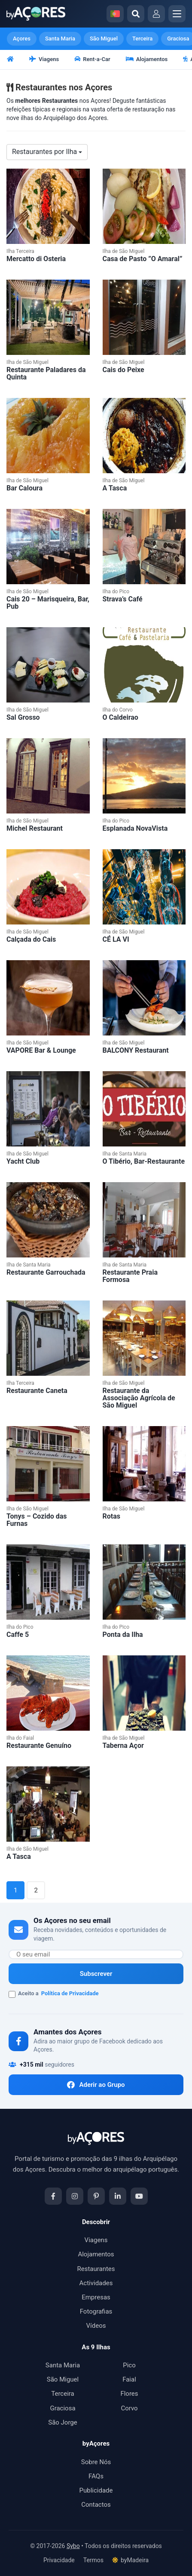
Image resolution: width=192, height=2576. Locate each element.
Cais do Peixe (123, 370)
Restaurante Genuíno (38, 1745)
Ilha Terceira (20, 251)
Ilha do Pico (116, 592)
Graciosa (62, 2408)
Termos (93, 2560)
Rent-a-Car (92, 59)
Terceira (142, 38)
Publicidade (96, 2490)
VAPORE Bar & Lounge (41, 1050)
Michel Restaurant (34, 828)
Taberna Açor (123, 1745)
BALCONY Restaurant (136, 1050)
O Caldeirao (120, 717)
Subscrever (96, 1974)
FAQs (96, 2476)
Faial (129, 2379)
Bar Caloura (24, 488)
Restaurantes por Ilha (47, 152)
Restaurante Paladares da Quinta (45, 373)
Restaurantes (96, 2269)
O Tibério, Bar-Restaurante (144, 1161)
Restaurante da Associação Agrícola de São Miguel (139, 1398)
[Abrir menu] (177, 13)
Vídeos (96, 2325)
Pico (129, 2365)
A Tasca (115, 488)
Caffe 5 (17, 1634)
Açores (21, 38)
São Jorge (62, 2422)
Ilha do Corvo (118, 710)
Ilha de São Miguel (124, 251)
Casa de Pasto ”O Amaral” (143, 259)
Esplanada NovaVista (135, 828)
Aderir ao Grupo (96, 2085)
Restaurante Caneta (36, 1391)
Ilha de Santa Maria (125, 1154)
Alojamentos (147, 59)
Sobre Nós (96, 2462)
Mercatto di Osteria (36, 259)
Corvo (129, 2408)
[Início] (10, 60)
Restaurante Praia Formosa (130, 1276)
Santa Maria (60, 38)
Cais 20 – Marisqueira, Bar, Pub (47, 602)
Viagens (44, 59)
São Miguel (104, 38)
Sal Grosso (23, 717)
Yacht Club (23, 1161)
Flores (129, 2393)
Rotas (111, 1516)
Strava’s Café (123, 599)
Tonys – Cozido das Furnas (36, 1520)
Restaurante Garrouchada (45, 1272)
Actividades (96, 2283)
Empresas (96, 2297)
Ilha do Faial (20, 1738)
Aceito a (54, 1994)
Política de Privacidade (70, 1993)
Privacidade (59, 2560)
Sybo (73, 2545)
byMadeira (130, 2560)
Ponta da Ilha (123, 1634)
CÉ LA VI (116, 939)
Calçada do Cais (31, 939)
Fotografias (96, 2311)
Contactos (96, 2504)
